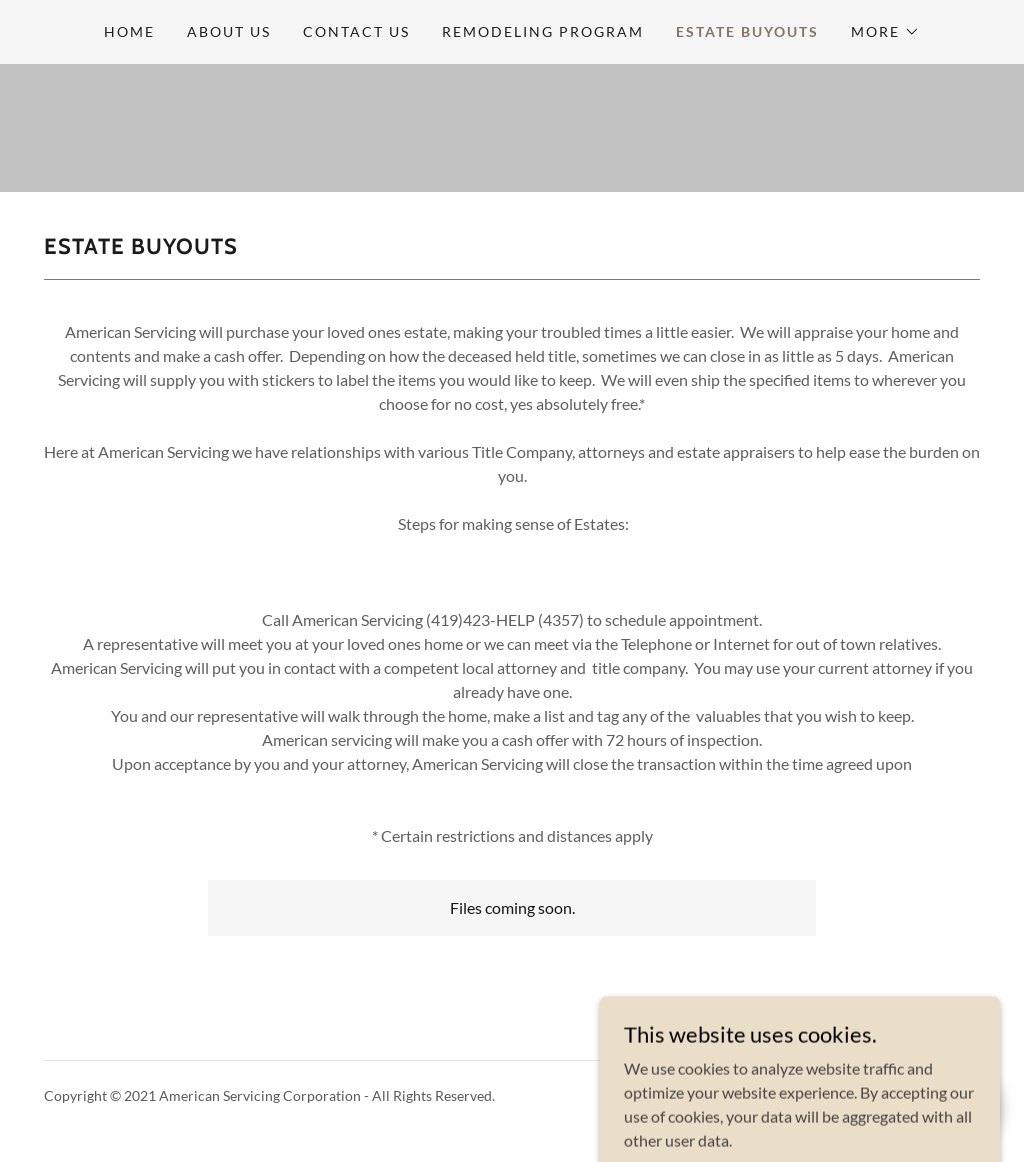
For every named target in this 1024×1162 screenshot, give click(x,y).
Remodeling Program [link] (543, 31)
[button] (885, 32)
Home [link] (129, 31)
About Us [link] (229, 31)
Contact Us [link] (356, 31)
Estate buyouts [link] (747, 31)
